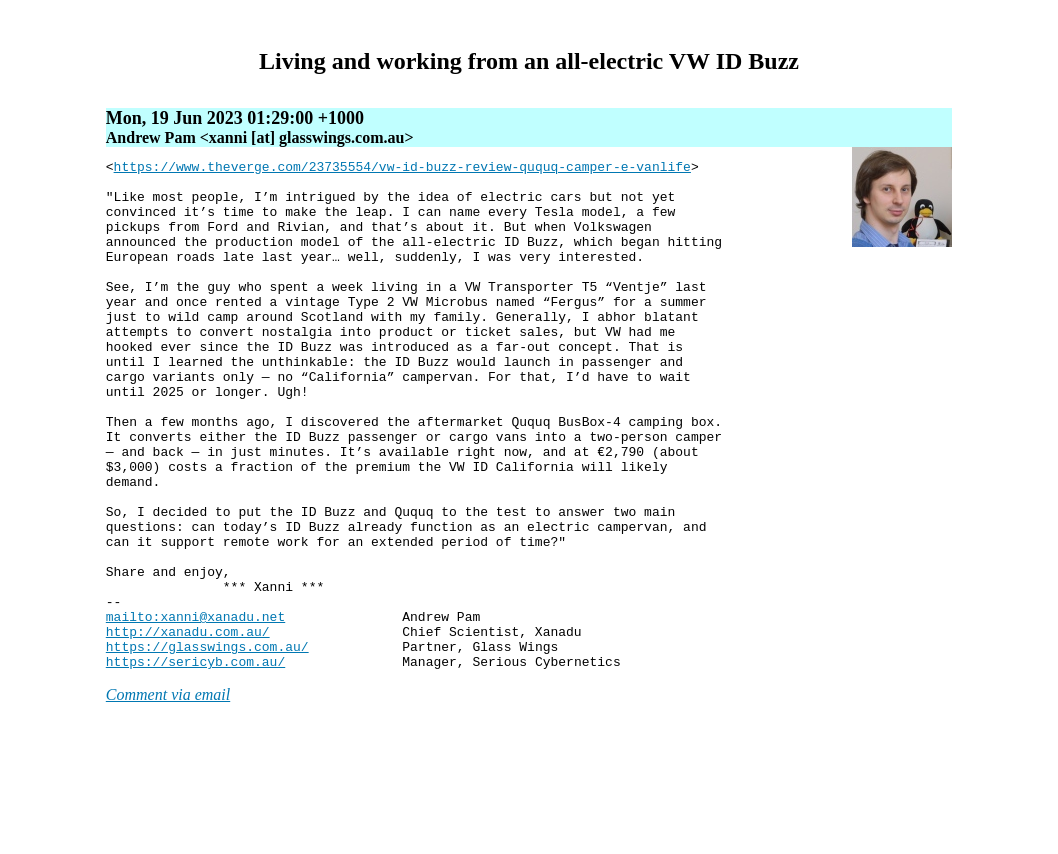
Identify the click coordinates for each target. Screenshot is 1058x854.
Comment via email (168, 796)
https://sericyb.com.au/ (195, 763)
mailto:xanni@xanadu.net (195, 709)
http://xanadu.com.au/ (188, 727)
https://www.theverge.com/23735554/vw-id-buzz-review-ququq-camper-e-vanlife (402, 169)
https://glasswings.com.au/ (207, 745)
